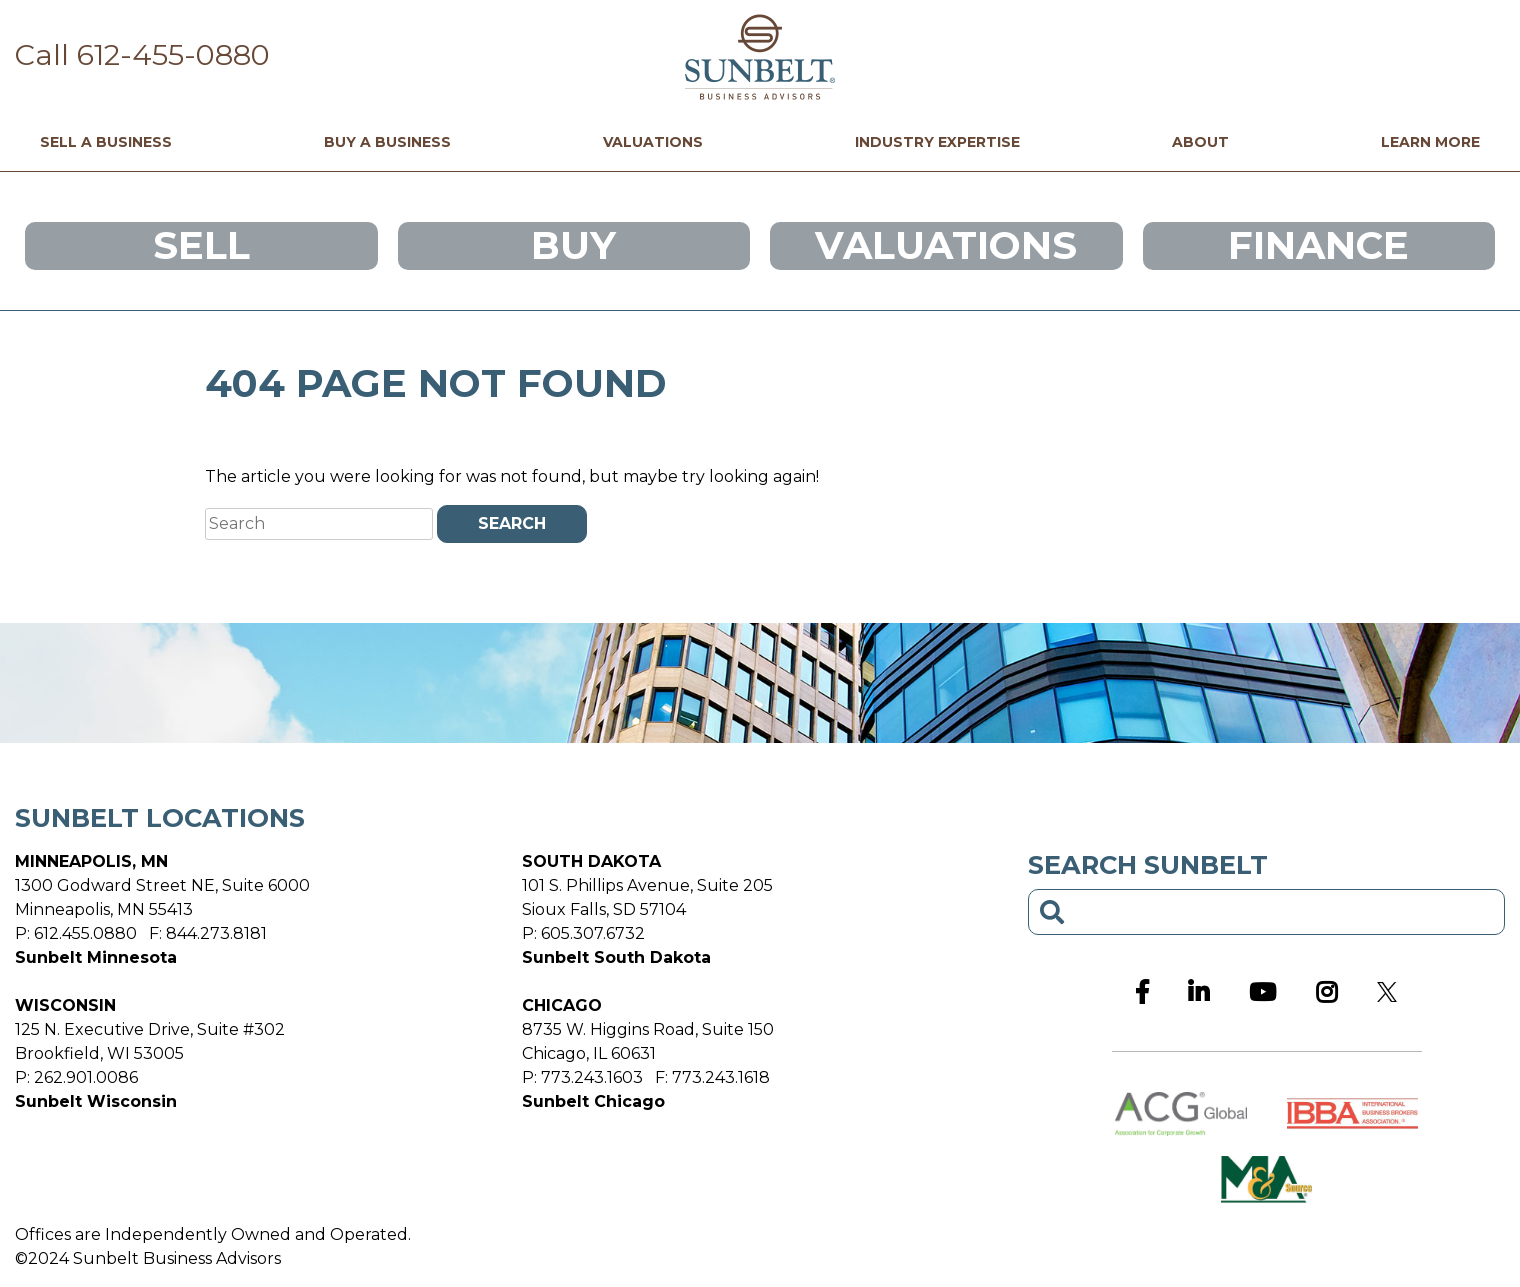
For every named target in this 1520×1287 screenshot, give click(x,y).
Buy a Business (387, 143)
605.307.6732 (593, 933)
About (1200, 143)
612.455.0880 (85, 933)
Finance (1318, 245)
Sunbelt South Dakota (616, 957)
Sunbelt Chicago (593, 1101)
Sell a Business (106, 143)
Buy (573, 245)
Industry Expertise (937, 143)
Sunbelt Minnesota (96, 957)
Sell (201, 245)
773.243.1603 (592, 1077)
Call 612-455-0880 (142, 54)
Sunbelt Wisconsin (96, 1101)
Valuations (653, 143)
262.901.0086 (86, 1077)
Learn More (1430, 143)
